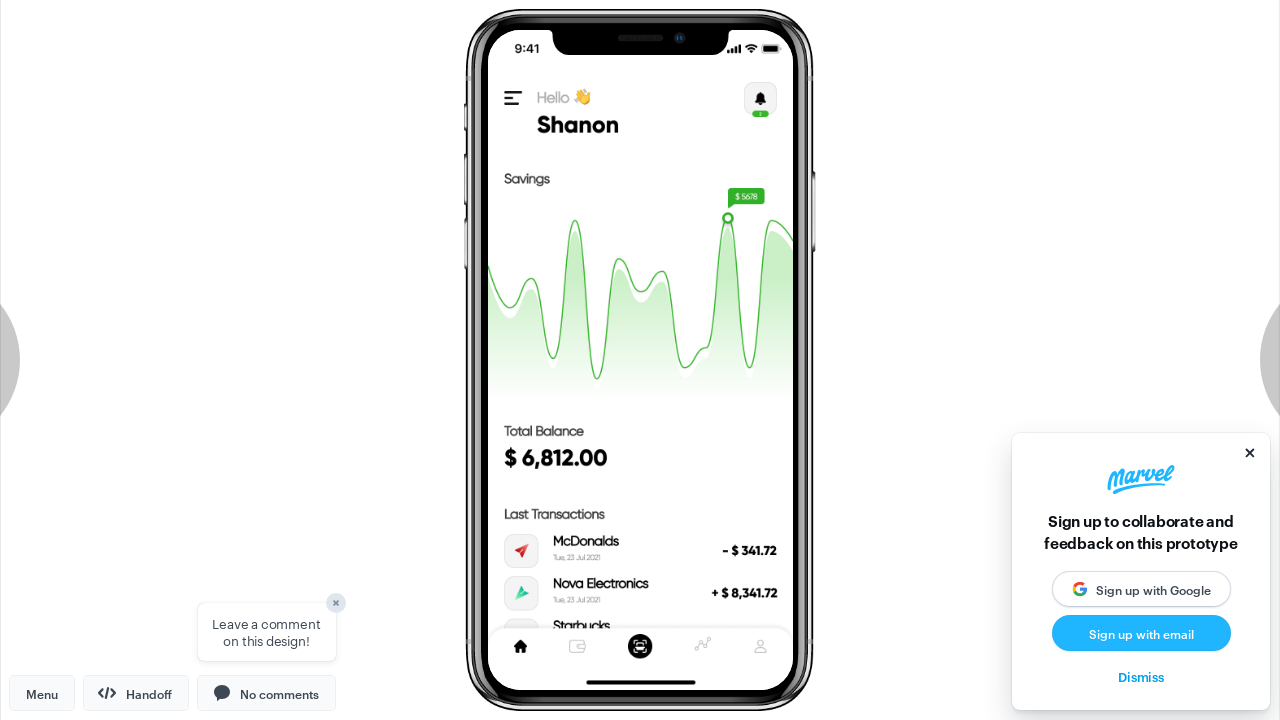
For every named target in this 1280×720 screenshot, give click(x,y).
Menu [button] (42, 693)
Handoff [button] (135, 693)
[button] (266, 693)
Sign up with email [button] (1141, 633)
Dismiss (1141, 676)
